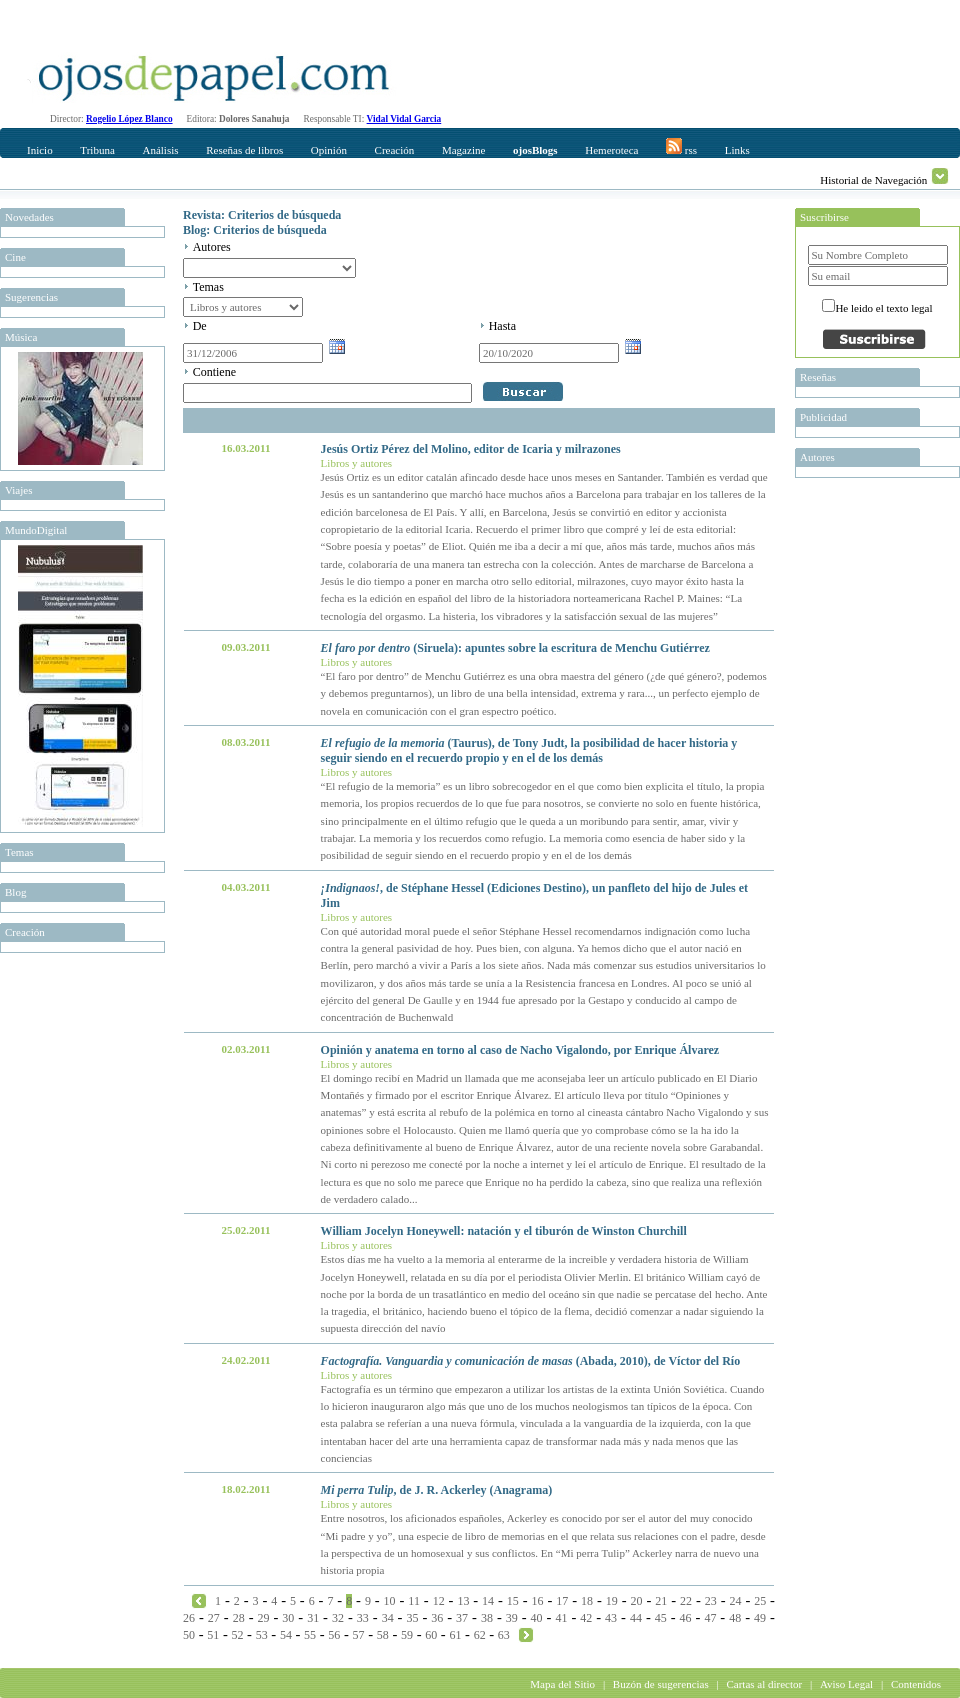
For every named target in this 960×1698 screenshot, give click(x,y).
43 (611, 1618)
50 (189, 1635)
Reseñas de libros (244, 150)
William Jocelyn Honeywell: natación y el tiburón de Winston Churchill (504, 1231)
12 (439, 1601)
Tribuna (97, 150)
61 (455, 1635)
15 (513, 1601)
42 (586, 1618)
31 (313, 1618)
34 (388, 1618)
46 (686, 1618)
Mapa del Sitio (562, 1684)
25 (760, 1601)
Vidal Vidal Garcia (404, 119)
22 (686, 1601)
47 (710, 1618)
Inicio (40, 150)
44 (636, 1618)
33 (363, 1618)
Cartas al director (764, 1684)
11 (414, 1601)
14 (488, 1601)
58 (383, 1635)
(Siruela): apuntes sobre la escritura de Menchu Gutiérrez (515, 648)
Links (737, 150)
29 (263, 1618)
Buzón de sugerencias (661, 1684)
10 (390, 1601)
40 (537, 1618)
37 (462, 1618)
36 (437, 1618)
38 (487, 1618)
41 (561, 1618)
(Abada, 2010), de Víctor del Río (531, 1361)
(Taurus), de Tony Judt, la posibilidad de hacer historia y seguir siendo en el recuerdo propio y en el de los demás (529, 750)
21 (661, 1601)
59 (407, 1635)
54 (286, 1635)
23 (711, 1601)
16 (538, 1601)
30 (288, 1618)
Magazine (463, 150)
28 (239, 1618)
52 (237, 1635)
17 (562, 1601)
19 (612, 1601)
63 (504, 1635)
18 (587, 1601)
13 (463, 1601)
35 (412, 1618)
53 (262, 1635)
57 (359, 1635)
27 (214, 1618)
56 (334, 1635)
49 (760, 1618)
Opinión (329, 150)
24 (735, 1601)
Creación (395, 150)
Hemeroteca (611, 150)
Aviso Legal (846, 1684)
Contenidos (916, 1684)
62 (480, 1635)
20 (637, 1601)
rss (681, 147)
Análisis (160, 150)
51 (213, 1635)
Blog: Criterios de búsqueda (255, 230)
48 (735, 1618)
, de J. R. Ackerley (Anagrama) (437, 1490)
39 (512, 1618)
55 (310, 1635)
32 (338, 1618)
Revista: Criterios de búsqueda (262, 215)
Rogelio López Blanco (129, 119)
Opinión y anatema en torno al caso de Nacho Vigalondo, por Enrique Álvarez (520, 1050)
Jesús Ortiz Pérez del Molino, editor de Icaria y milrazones (471, 449)
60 (431, 1635)
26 (189, 1618)
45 (661, 1618)
